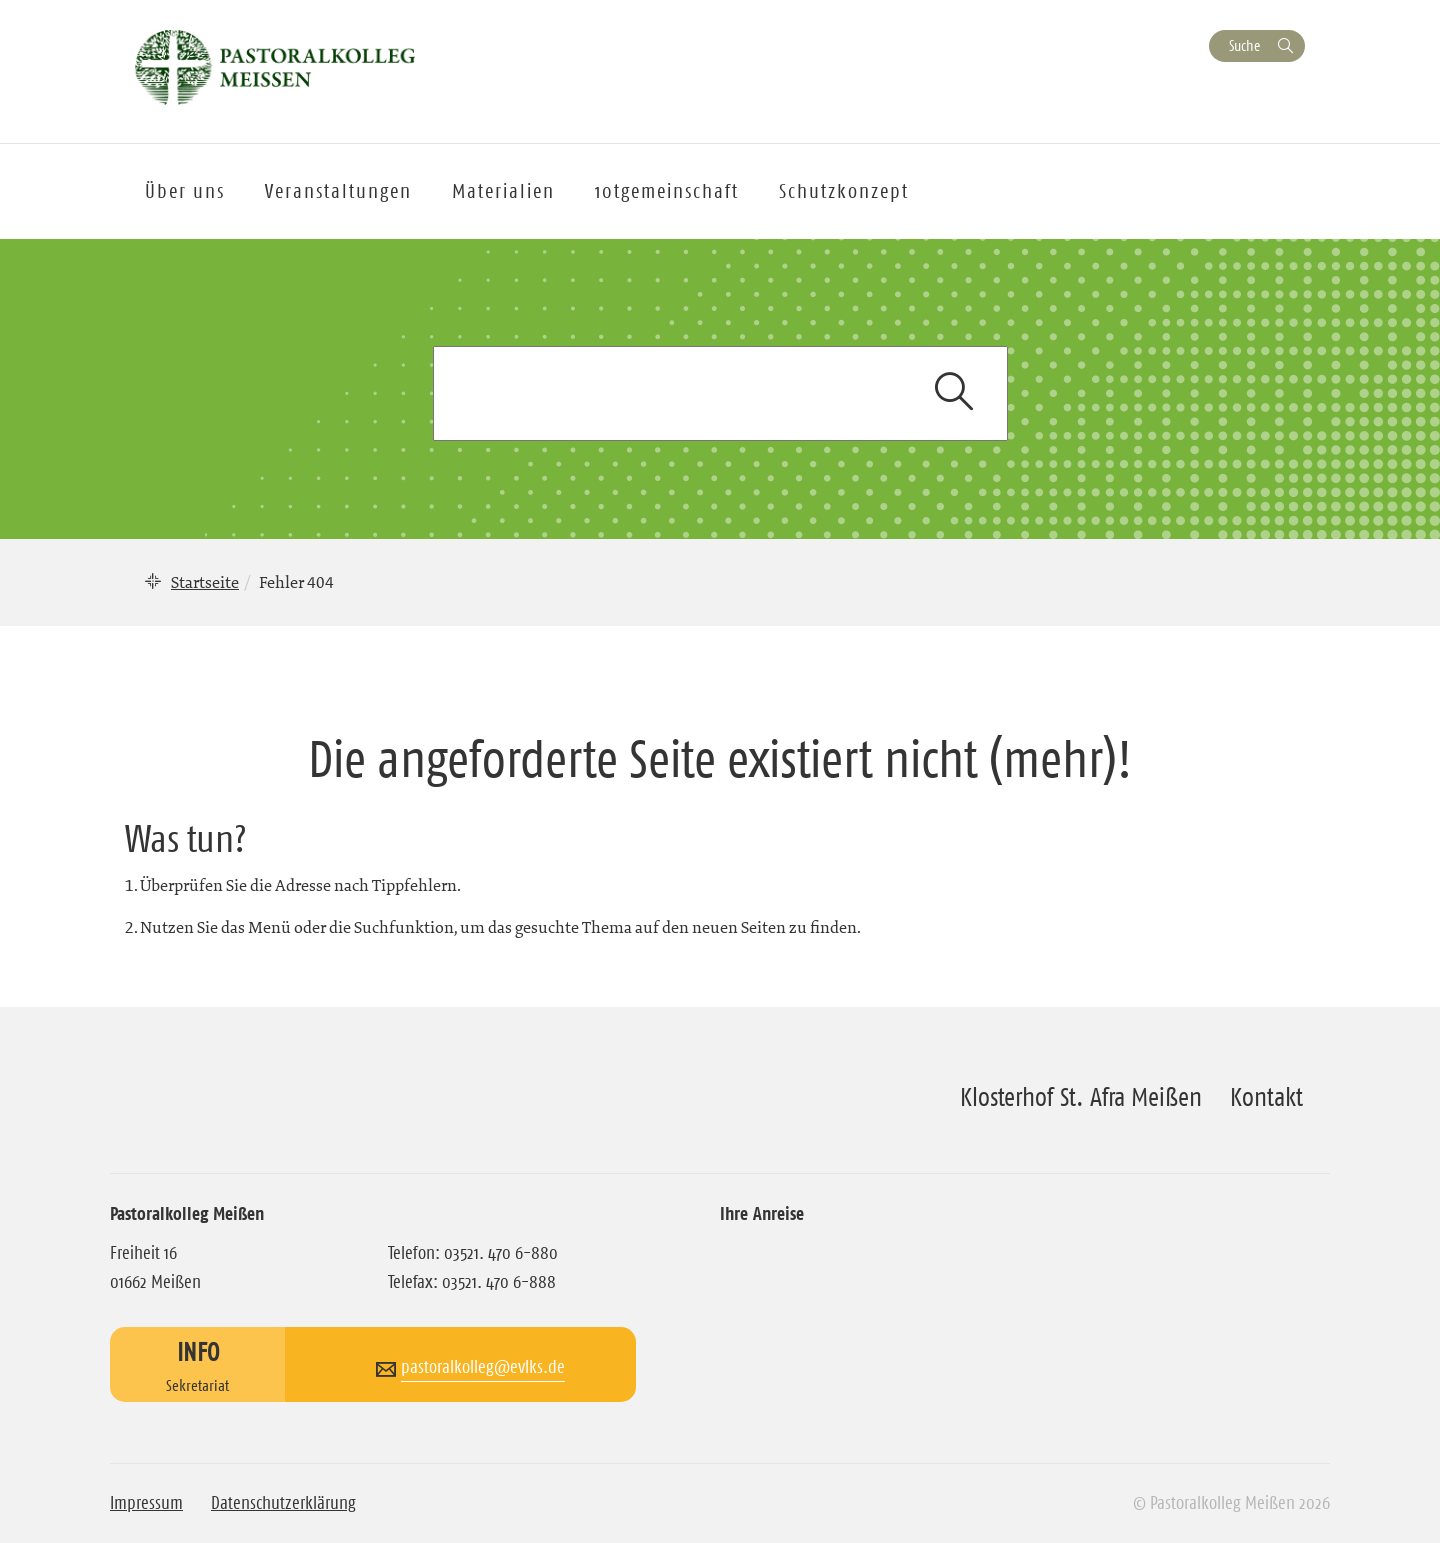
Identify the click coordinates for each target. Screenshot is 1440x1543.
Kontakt (1266, 1097)
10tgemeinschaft (667, 191)
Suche (1244, 45)
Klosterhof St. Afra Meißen (1081, 1097)
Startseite (205, 582)
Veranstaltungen (338, 191)
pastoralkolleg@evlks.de (483, 1367)
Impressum (146, 1503)
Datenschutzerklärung (283, 1503)
